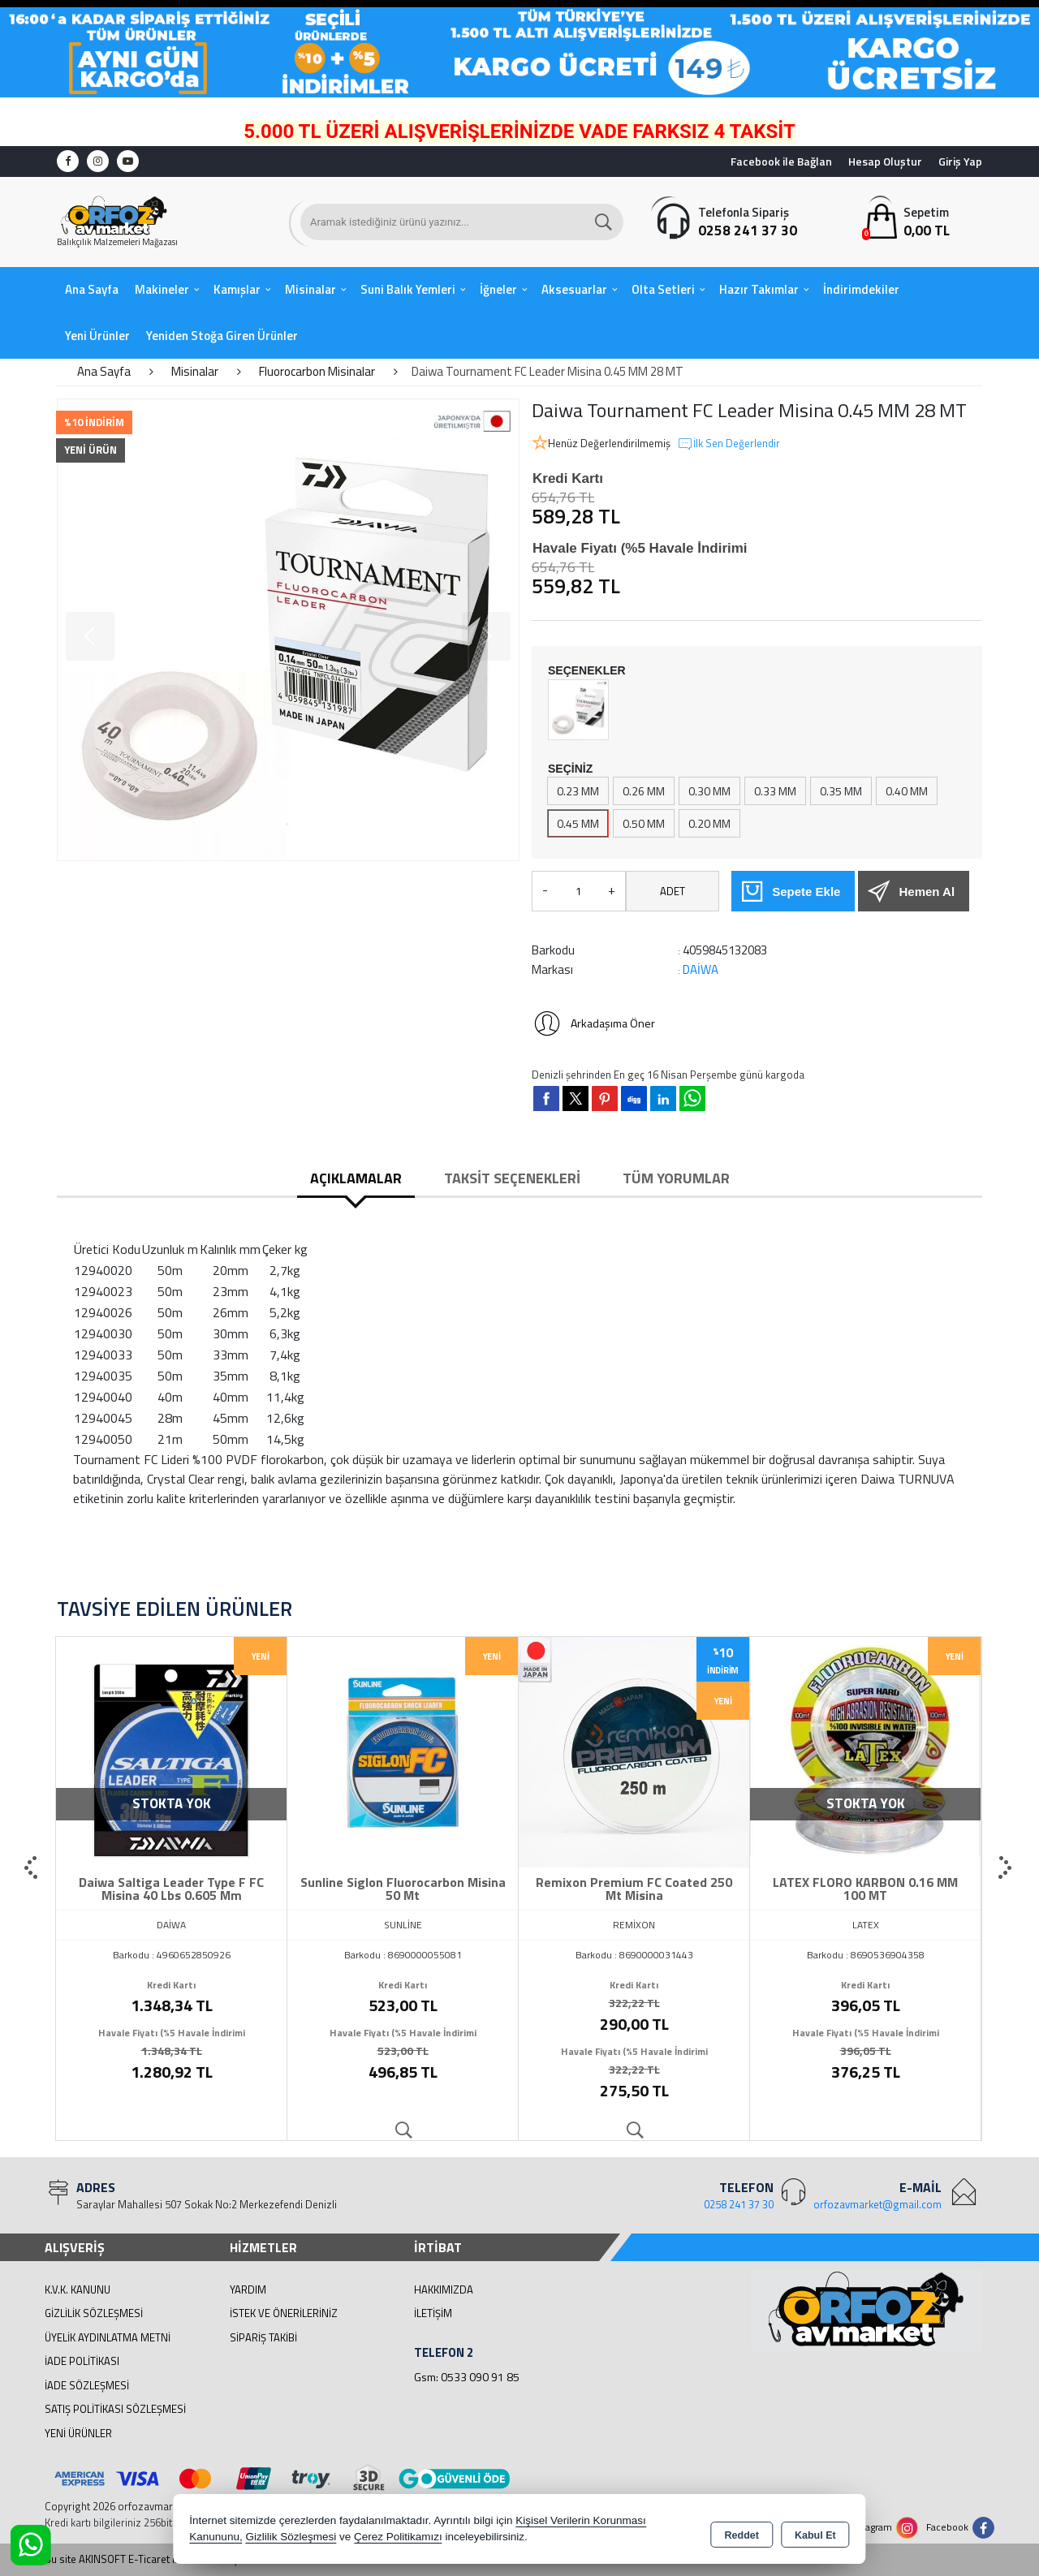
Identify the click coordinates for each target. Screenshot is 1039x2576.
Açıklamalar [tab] (356, 1178)
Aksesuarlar (574, 289)
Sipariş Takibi (263, 2337)
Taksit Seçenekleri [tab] (512, 1178)
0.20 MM (709, 823)
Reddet (742, 2532)
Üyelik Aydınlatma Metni (107, 2337)
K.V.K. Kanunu (77, 2289)
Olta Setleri (663, 289)
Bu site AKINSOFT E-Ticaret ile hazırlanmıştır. (147, 2559)
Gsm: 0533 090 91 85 (467, 2376)
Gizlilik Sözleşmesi (94, 2313)
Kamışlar (237, 289)
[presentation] (32, 1868)
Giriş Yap (960, 161)
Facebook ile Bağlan (781, 161)
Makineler (162, 289)
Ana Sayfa (92, 289)
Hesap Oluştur (885, 161)
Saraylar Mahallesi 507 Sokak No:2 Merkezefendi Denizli (206, 2204)
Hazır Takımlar (759, 289)
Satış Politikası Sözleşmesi (115, 2409)
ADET (672, 891)
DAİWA (700, 969)
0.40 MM (907, 790)
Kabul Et (815, 2532)
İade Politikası (82, 2361)
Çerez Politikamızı (398, 2539)
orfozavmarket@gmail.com (877, 2204)
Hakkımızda (443, 2289)
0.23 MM (578, 790)
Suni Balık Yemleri (407, 289)
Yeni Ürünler (78, 2433)
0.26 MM (644, 790)
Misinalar (310, 289)
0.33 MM (775, 790)
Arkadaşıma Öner (593, 1023)
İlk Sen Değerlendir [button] (728, 444)
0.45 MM (578, 823)
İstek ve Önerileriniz (284, 2313)
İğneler (498, 289)
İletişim (433, 2313)
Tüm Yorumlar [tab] (676, 1178)
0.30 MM (709, 790)
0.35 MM (841, 790)
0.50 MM (644, 823)
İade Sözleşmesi (87, 2385)
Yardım (248, 2289)
